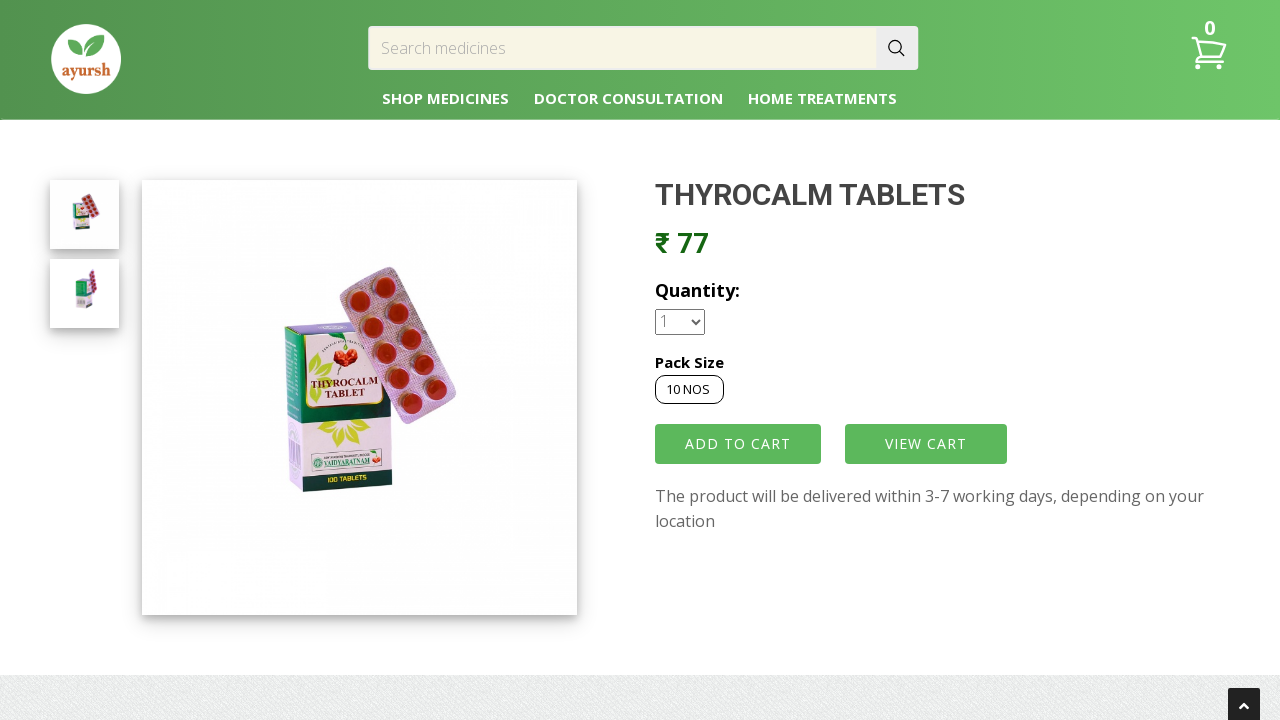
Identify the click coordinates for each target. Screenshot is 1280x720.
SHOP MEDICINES (445, 98)
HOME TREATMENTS (822, 98)
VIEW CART (926, 443)
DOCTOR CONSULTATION (628, 98)
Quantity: (697, 290)
